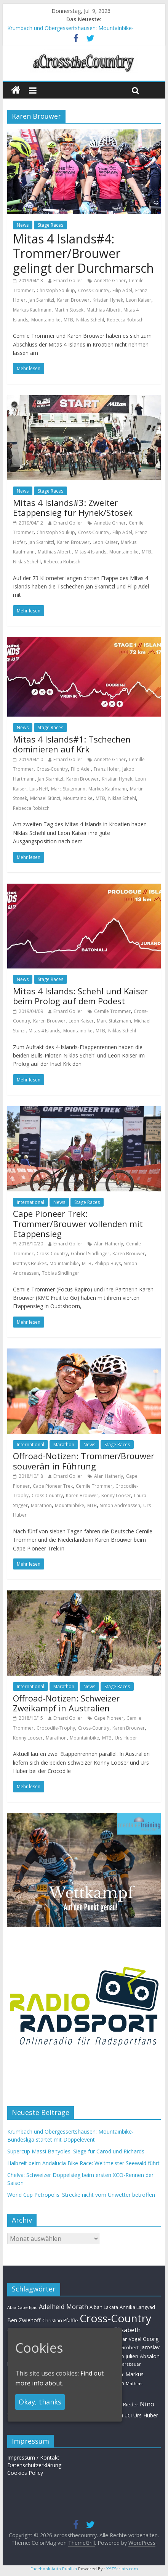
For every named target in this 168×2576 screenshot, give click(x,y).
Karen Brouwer (73, 300)
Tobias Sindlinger (60, 1273)
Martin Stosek (68, 310)
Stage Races (50, 225)
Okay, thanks (40, 2401)
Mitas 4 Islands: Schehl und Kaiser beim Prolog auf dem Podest (80, 996)
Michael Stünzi (45, 798)
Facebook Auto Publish (53, 2568)
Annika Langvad (137, 2307)
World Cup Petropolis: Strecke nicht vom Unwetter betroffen (81, 2194)
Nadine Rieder (122, 2404)
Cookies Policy (25, 2472)
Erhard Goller (67, 280)
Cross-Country (93, 290)
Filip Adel (122, 290)
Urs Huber (126, 1738)
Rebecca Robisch (125, 319)
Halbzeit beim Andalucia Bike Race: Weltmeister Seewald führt (83, 2163)
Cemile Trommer (112, 1011)
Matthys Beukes (29, 1263)
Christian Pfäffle (60, 2320)
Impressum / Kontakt (33, 2457)
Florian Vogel (127, 2339)
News (23, 225)
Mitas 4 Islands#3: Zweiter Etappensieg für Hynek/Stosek (73, 507)
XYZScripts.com (122, 2568)
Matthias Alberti (103, 310)
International (30, 1202)
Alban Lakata (104, 2307)
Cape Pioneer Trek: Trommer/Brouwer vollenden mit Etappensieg (78, 1223)
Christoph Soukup (56, 290)
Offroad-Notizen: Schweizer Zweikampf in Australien (66, 1703)
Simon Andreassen (120, 1505)
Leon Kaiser (138, 300)
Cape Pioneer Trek (53, 1486)
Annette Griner (110, 280)
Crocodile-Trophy (56, 1728)
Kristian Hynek (108, 300)
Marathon (63, 1444)
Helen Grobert (122, 2347)
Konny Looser (116, 1495)
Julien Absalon (143, 2356)
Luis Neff (38, 789)
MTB (68, 319)
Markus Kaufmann (32, 310)
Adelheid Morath (63, 2306)
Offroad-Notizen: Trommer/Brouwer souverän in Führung (83, 1460)
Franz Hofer (106, 769)
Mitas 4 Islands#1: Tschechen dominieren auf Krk (72, 744)
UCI (128, 2415)
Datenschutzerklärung (34, 2465)
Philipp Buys (107, 1263)
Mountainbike (46, 319)
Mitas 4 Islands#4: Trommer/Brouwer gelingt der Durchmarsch (83, 253)
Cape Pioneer (108, 1718)
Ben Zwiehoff (24, 2320)
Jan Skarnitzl (41, 300)
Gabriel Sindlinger (90, 1253)
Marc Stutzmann (68, 789)
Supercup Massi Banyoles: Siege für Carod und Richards (75, 2151)
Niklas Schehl (90, 319)
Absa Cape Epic (22, 2307)
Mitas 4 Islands (90, 552)
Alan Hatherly (108, 1243)
